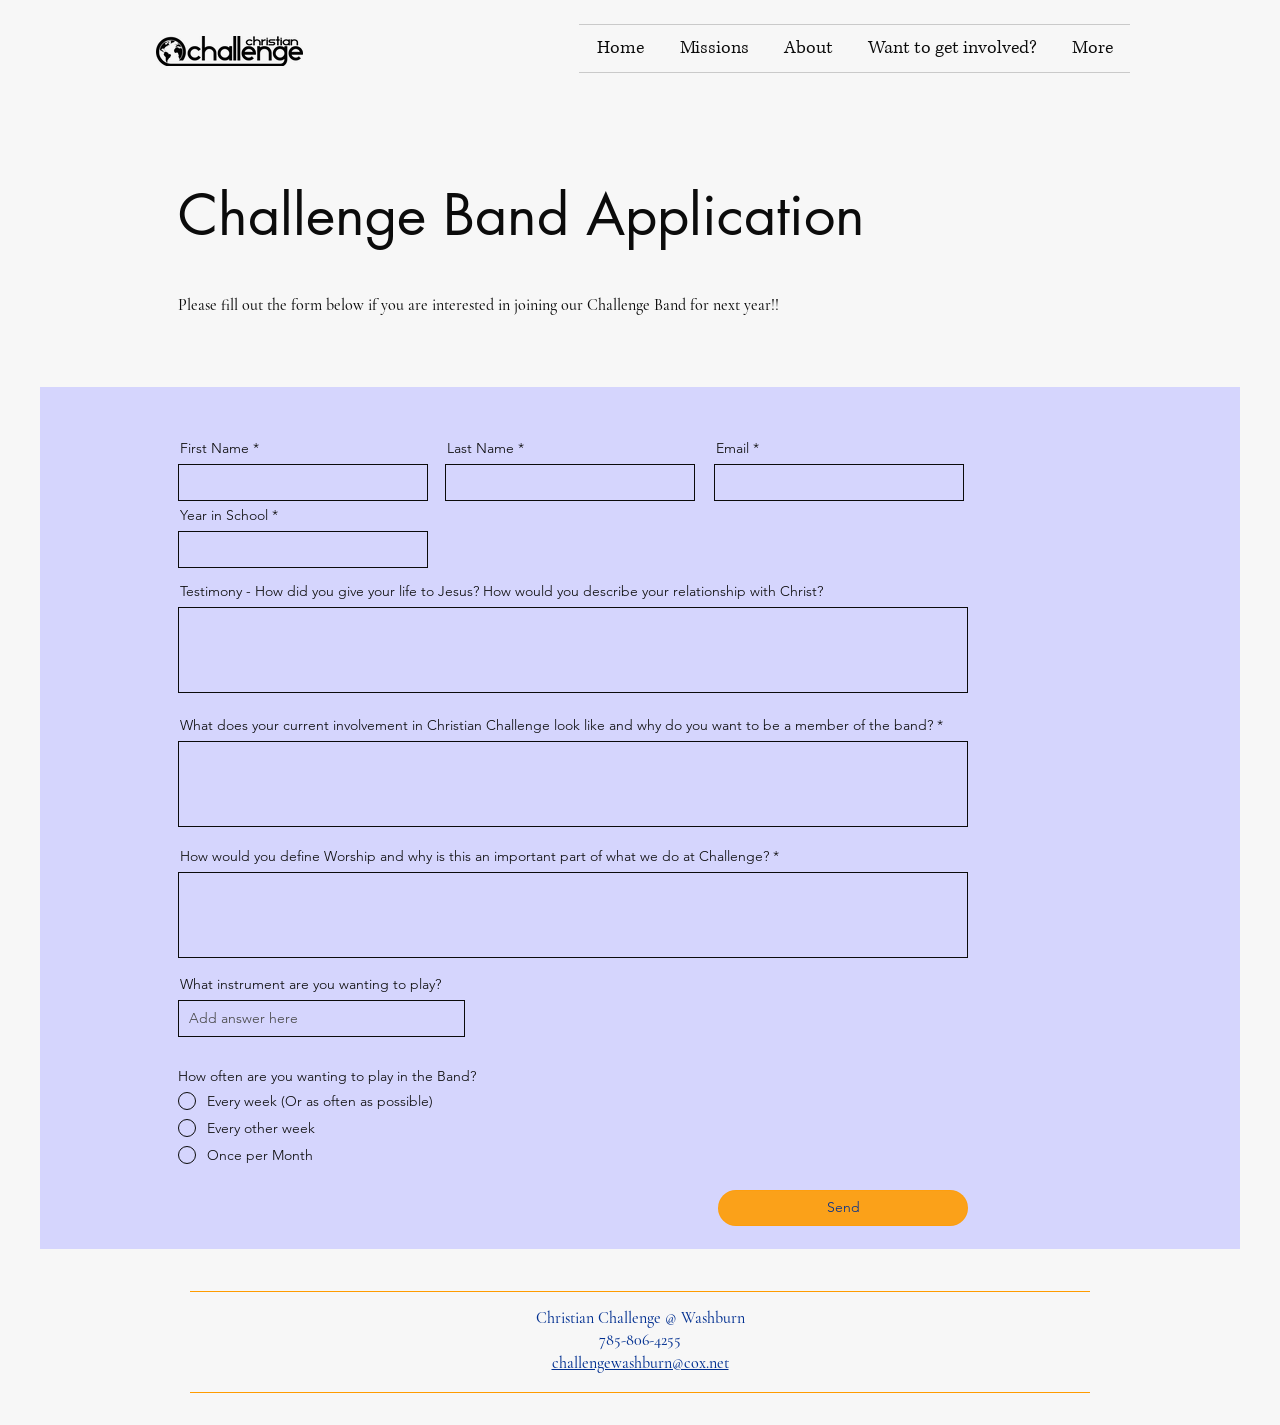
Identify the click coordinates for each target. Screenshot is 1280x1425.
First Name (214, 448)
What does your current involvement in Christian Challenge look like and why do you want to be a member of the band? (556, 725)
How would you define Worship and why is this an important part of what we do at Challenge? (474, 856)
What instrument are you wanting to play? (310, 984)
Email (732, 448)
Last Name (480, 448)
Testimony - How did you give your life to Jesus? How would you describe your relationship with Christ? (501, 591)
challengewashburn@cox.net (640, 1363)
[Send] (843, 1208)
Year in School (224, 515)
